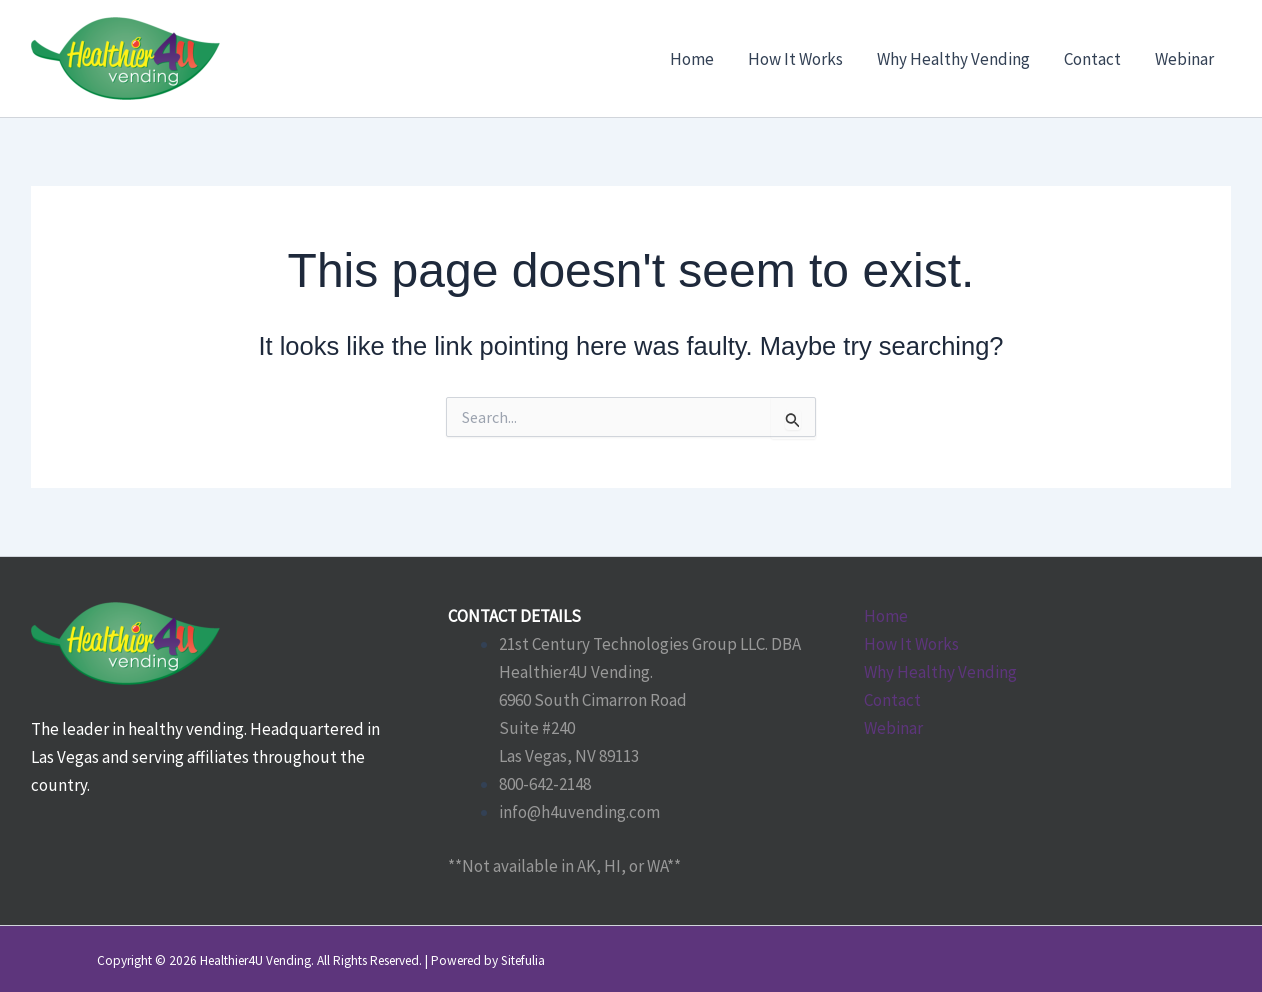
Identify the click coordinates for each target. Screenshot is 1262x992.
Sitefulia (523, 960)
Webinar (893, 728)
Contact (892, 700)
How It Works (911, 644)
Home (886, 616)
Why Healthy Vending (940, 672)
